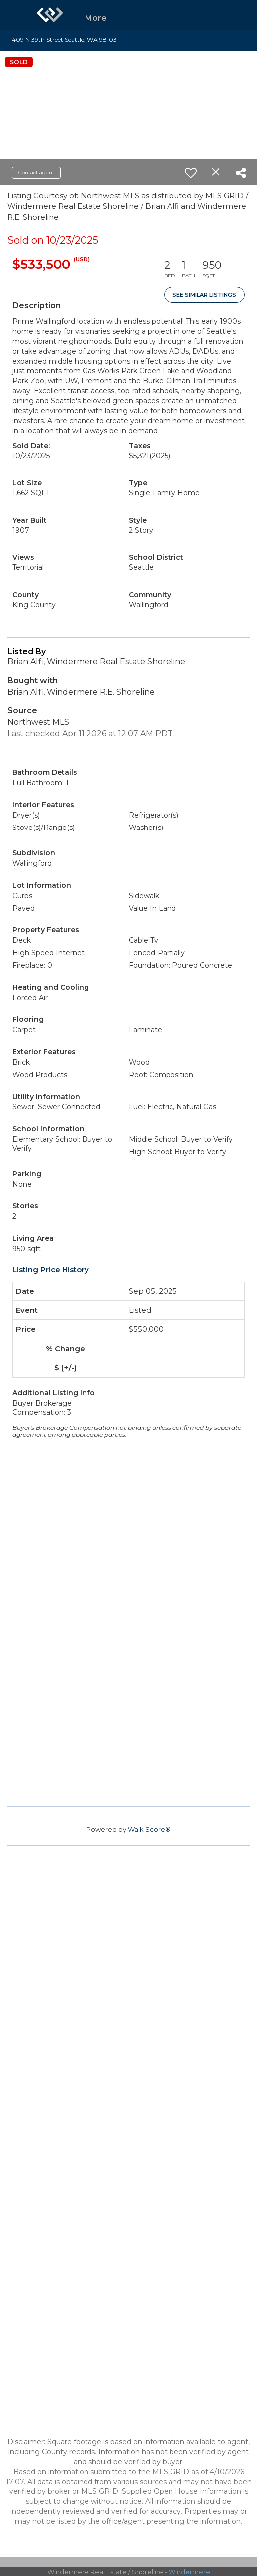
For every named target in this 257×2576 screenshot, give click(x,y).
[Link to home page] (50, 15)
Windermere (189, 2572)
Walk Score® (149, 1829)
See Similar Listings (204, 294)
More (96, 18)
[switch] (190, 173)
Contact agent (36, 172)
